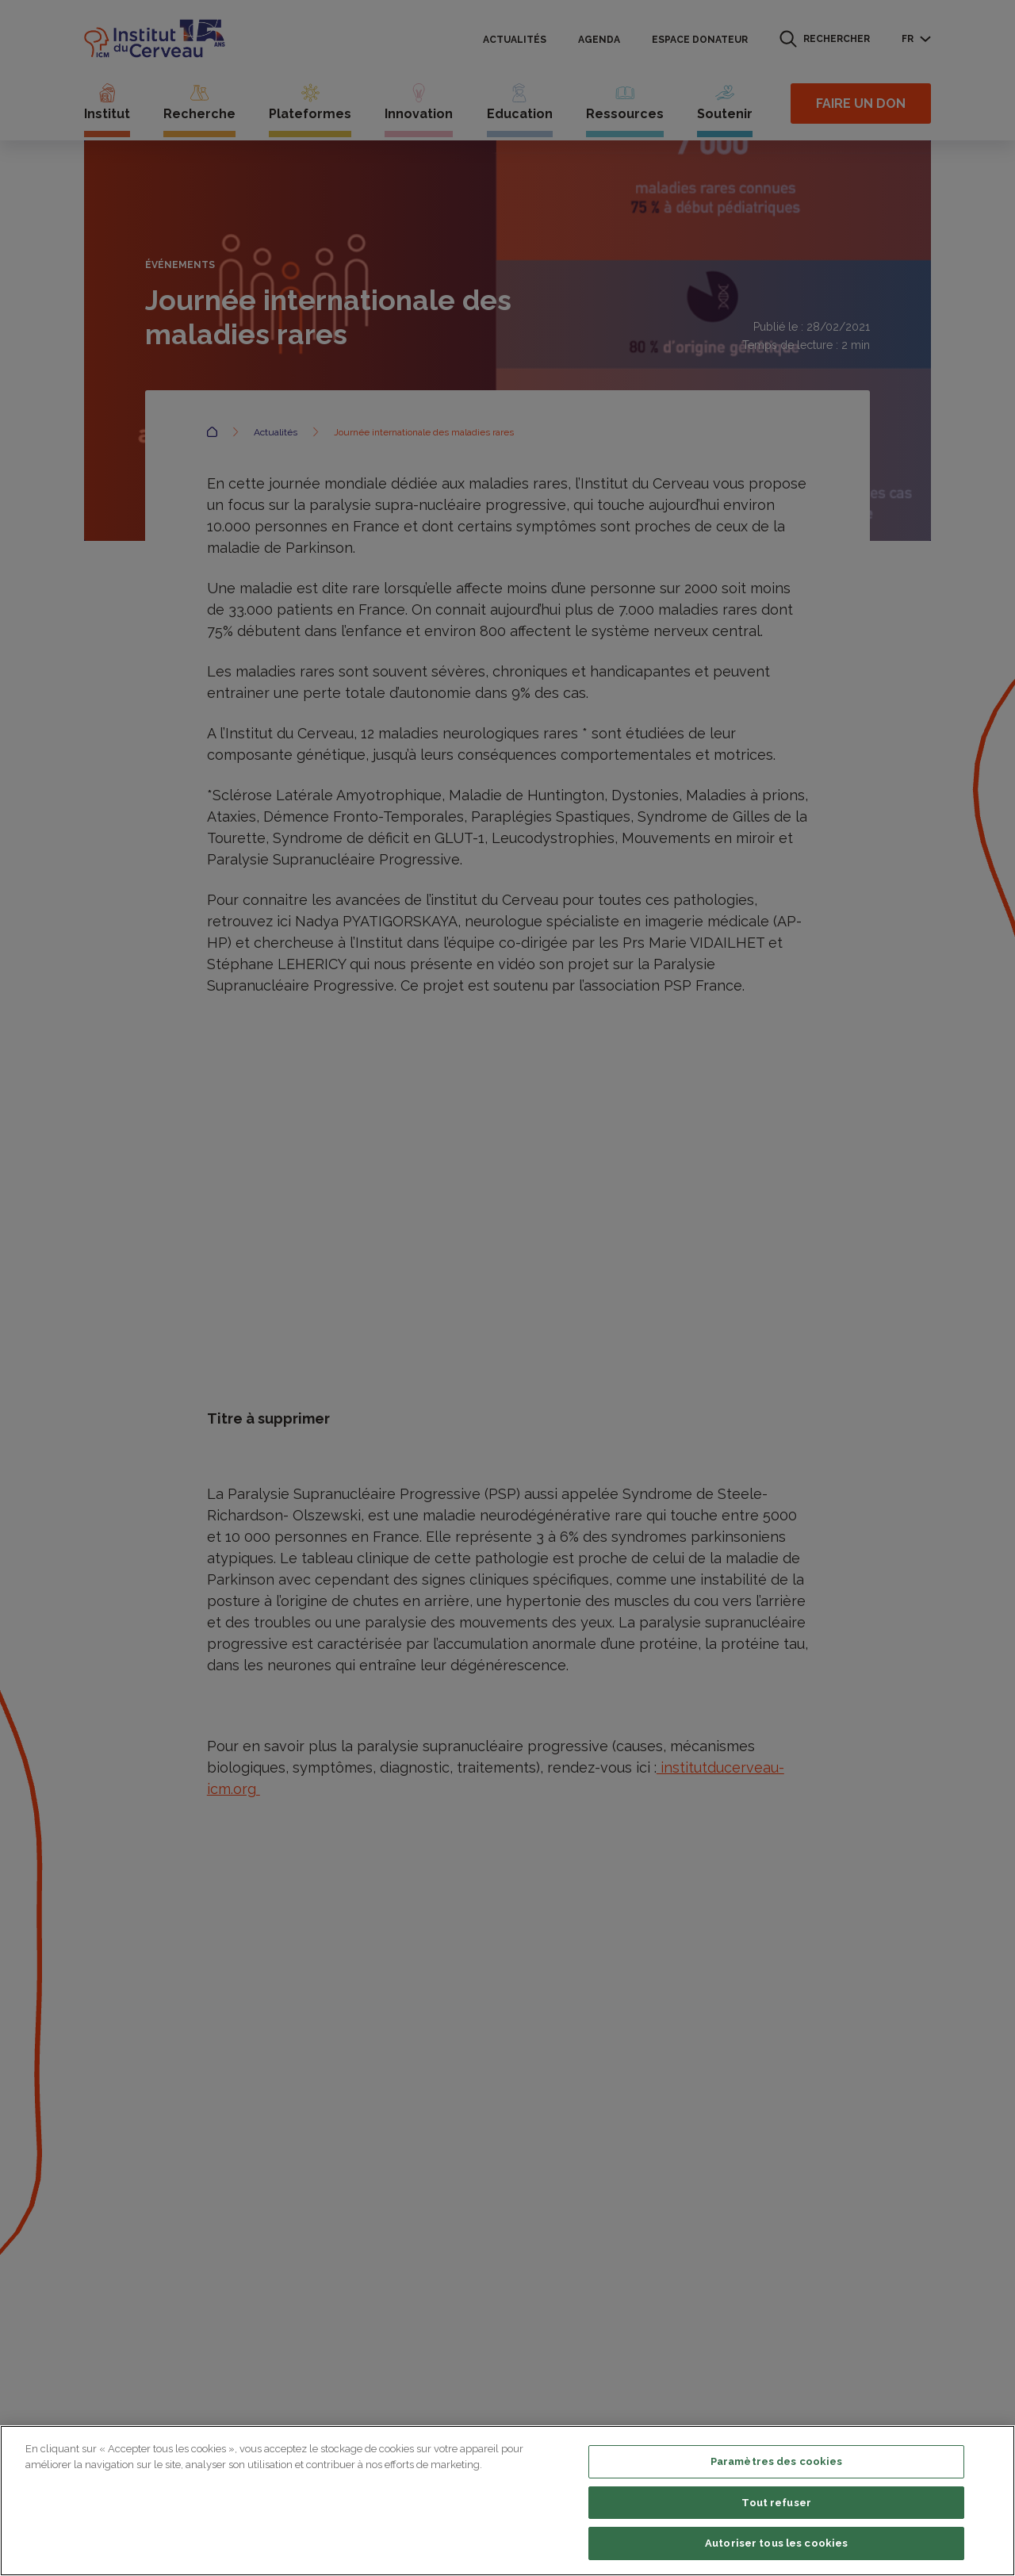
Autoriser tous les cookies (776, 2543)
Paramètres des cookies (776, 2461)
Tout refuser (776, 2503)
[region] (507, 2500)
